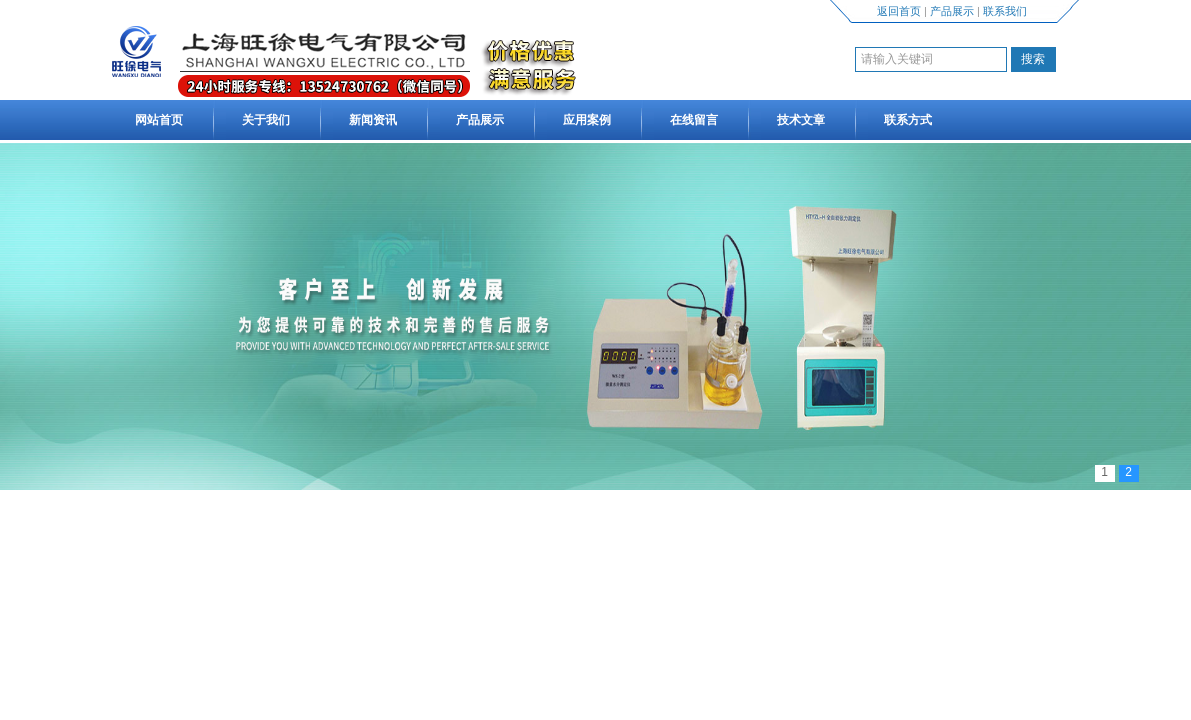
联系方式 (908, 120)
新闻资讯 (373, 120)
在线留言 (694, 120)
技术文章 (801, 120)
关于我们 (266, 120)
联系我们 (1005, 11)
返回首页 (899, 11)
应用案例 (587, 120)
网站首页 (159, 120)
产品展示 (952, 11)
